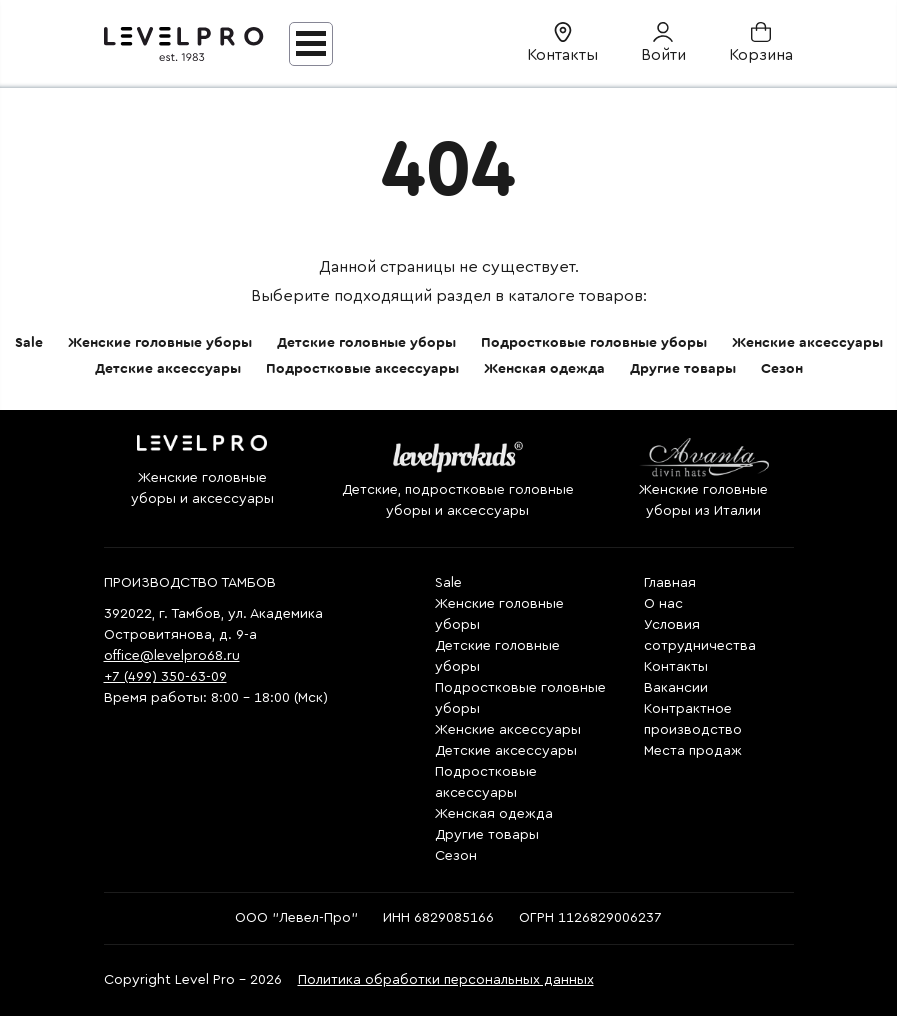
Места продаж (693, 751)
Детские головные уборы (366, 343)
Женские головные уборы (160, 343)
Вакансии (676, 688)
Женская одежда (544, 369)
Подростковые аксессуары (362, 369)
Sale (29, 343)
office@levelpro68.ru (172, 656)
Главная (670, 583)
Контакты (676, 667)
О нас (663, 604)
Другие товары (683, 369)
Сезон (782, 369)
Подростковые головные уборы (594, 343)
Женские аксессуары (807, 343)
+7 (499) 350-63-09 (165, 677)
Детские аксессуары (168, 369)
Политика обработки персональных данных (446, 980)
